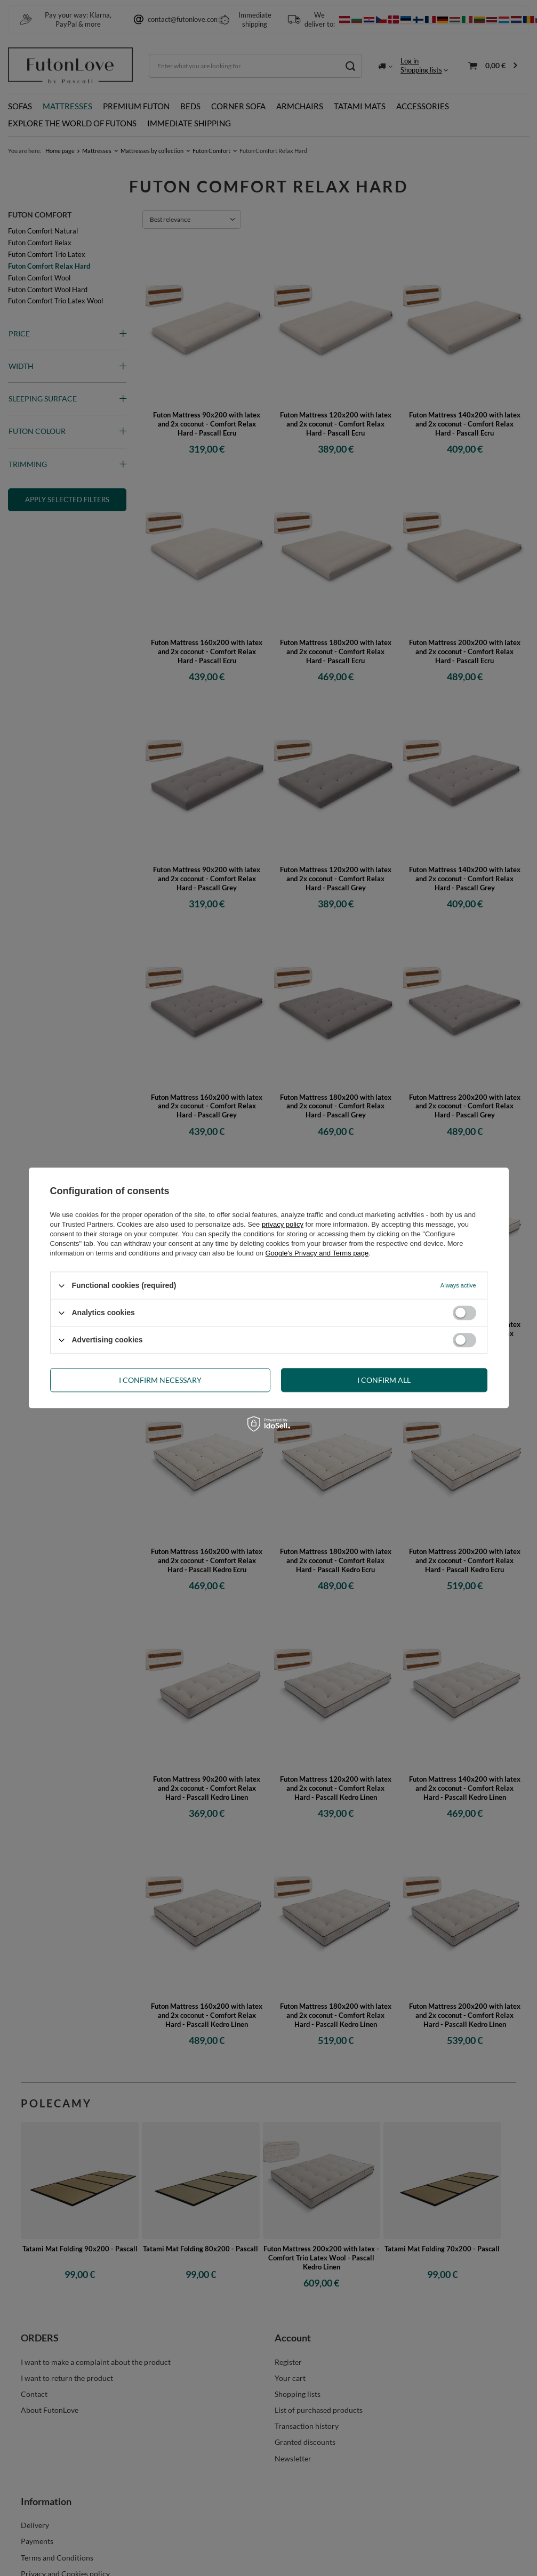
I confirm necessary (160, 1379)
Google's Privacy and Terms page (316, 1253)
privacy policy (282, 1224)
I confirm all (384, 1379)
